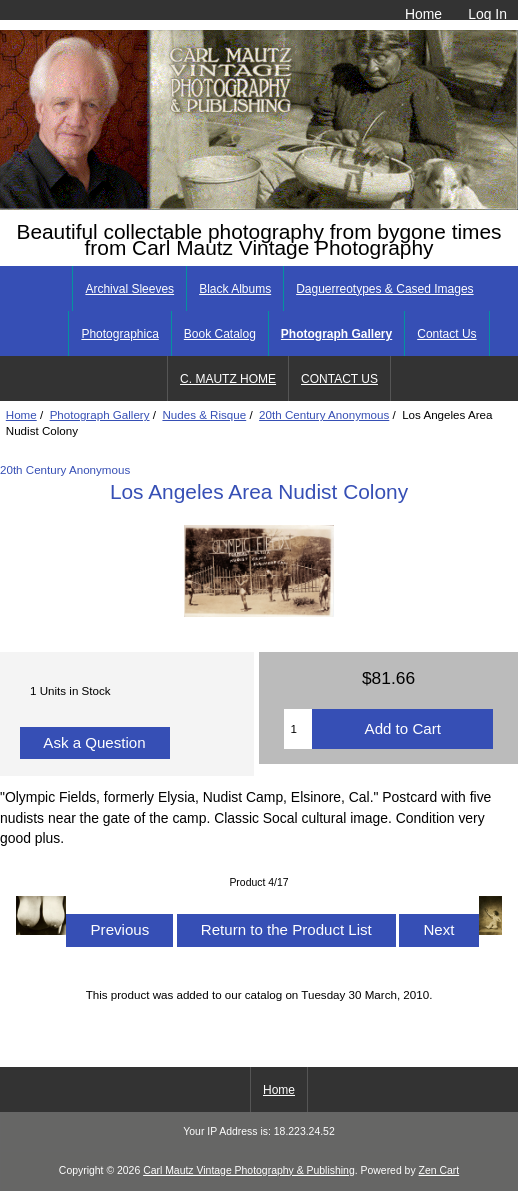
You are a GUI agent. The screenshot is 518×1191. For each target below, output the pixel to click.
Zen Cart (439, 1170)
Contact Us (446, 334)
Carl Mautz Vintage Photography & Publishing (249, 1170)
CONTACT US (339, 379)
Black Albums (235, 289)
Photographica (119, 334)
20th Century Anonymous (324, 414)
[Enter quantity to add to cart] (298, 729)
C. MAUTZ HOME (228, 379)
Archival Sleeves (129, 289)
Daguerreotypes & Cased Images (384, 289)
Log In (487, 14)
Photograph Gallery (100, 414)
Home (423, 14)
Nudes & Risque (204, 414)
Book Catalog (220, 334)
